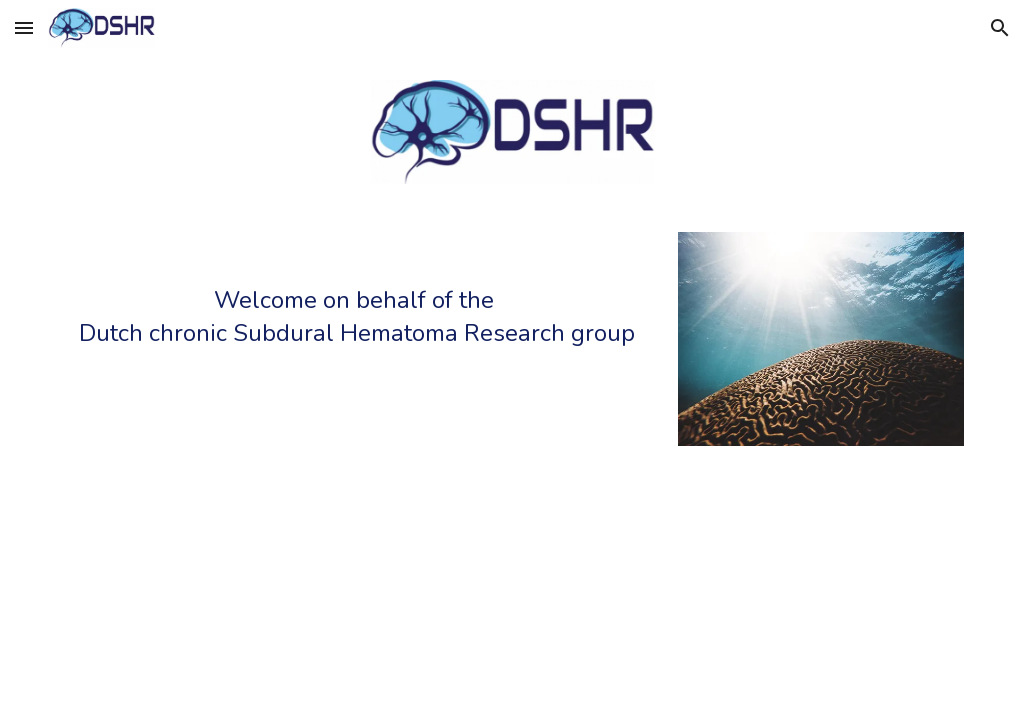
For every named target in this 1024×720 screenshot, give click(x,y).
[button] (24, 27)
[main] (357, 323)
